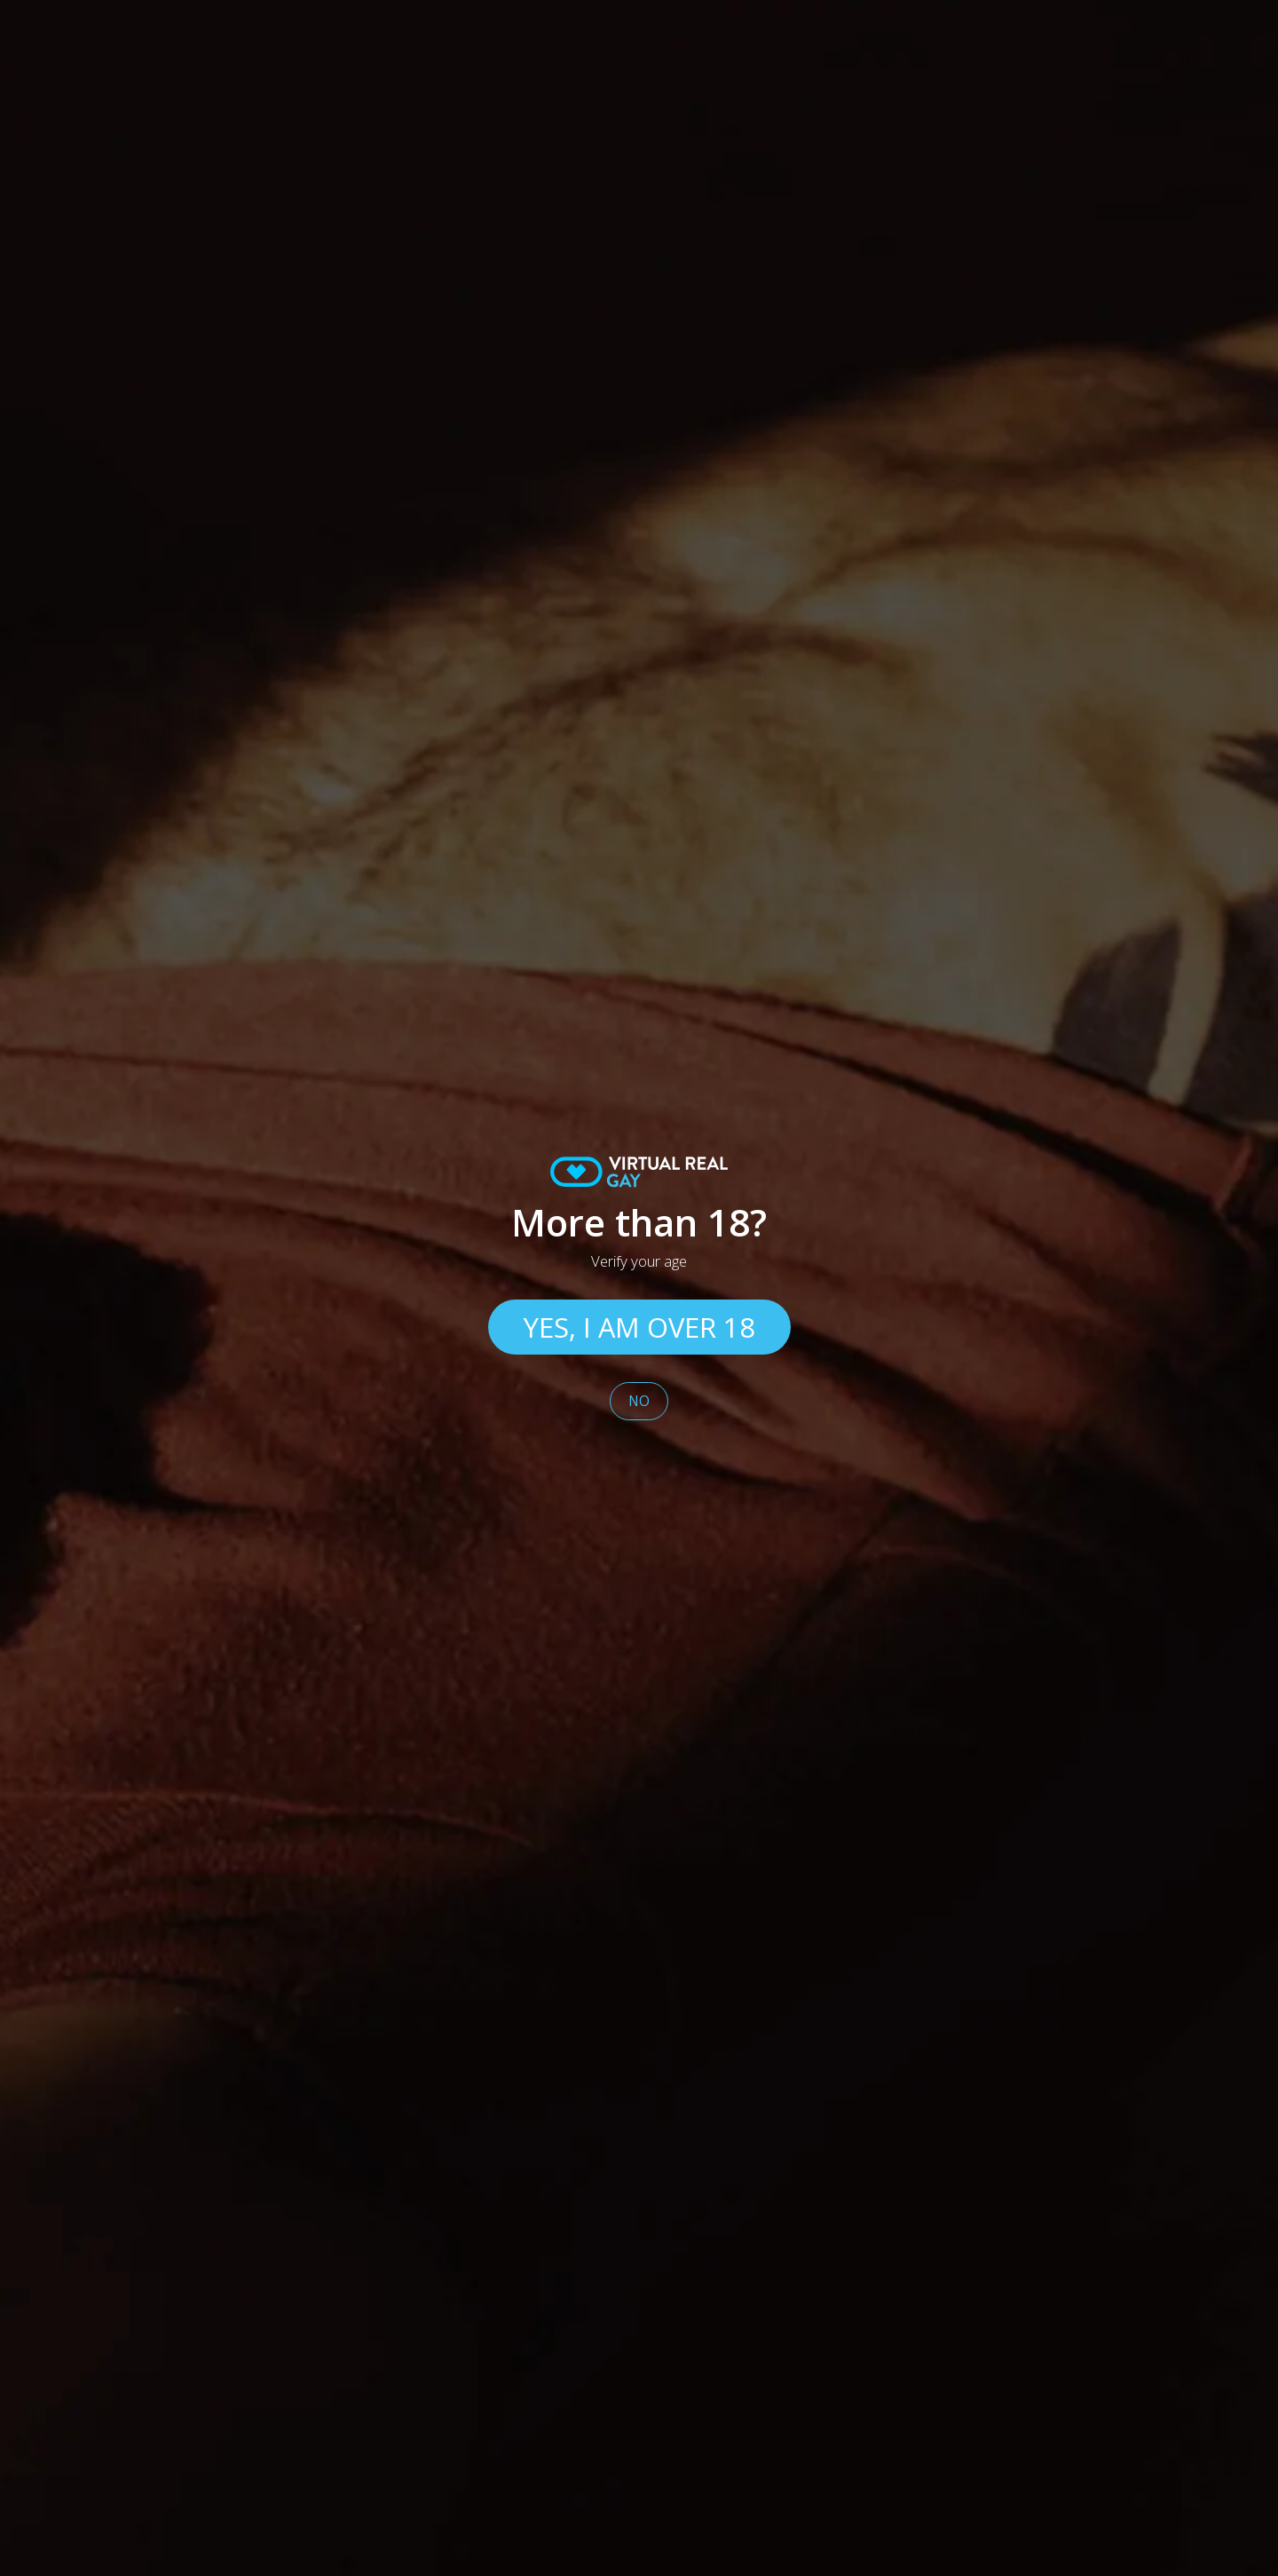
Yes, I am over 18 (639, 1327)
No (639, 1401)
